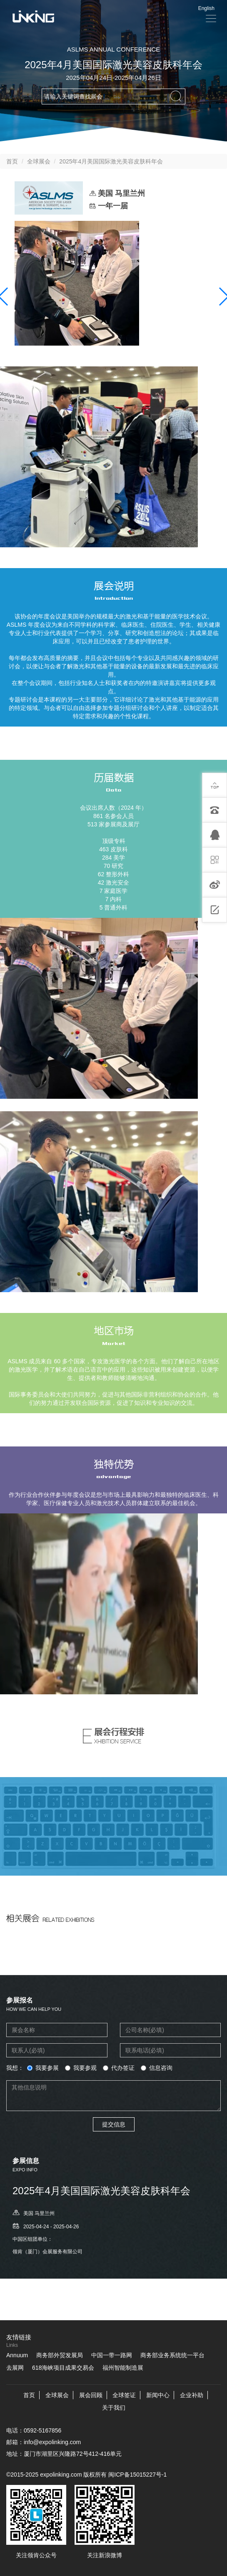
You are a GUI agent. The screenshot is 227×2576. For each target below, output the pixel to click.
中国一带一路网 (111, 2355)
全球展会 (38, 161)
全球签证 (124, 2395)
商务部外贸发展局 (59, 2355)
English (206, 8)
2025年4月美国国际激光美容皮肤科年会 (111, 161)
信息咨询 (156, 2067)
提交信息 (113, 2124)
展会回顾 (90, 2395)
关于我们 (113, 2407)
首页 (12, 161)
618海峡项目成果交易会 (63, 2367)
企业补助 (191, 2395)
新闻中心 (158, 2395)
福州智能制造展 (122, 2367)
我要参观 (81, 2067)
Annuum (17, 2355)
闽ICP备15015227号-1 (137, 2474)
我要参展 (43, 2067)
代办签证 (119, 2067)
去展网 (15, 2367)
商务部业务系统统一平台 (172, 2355)
